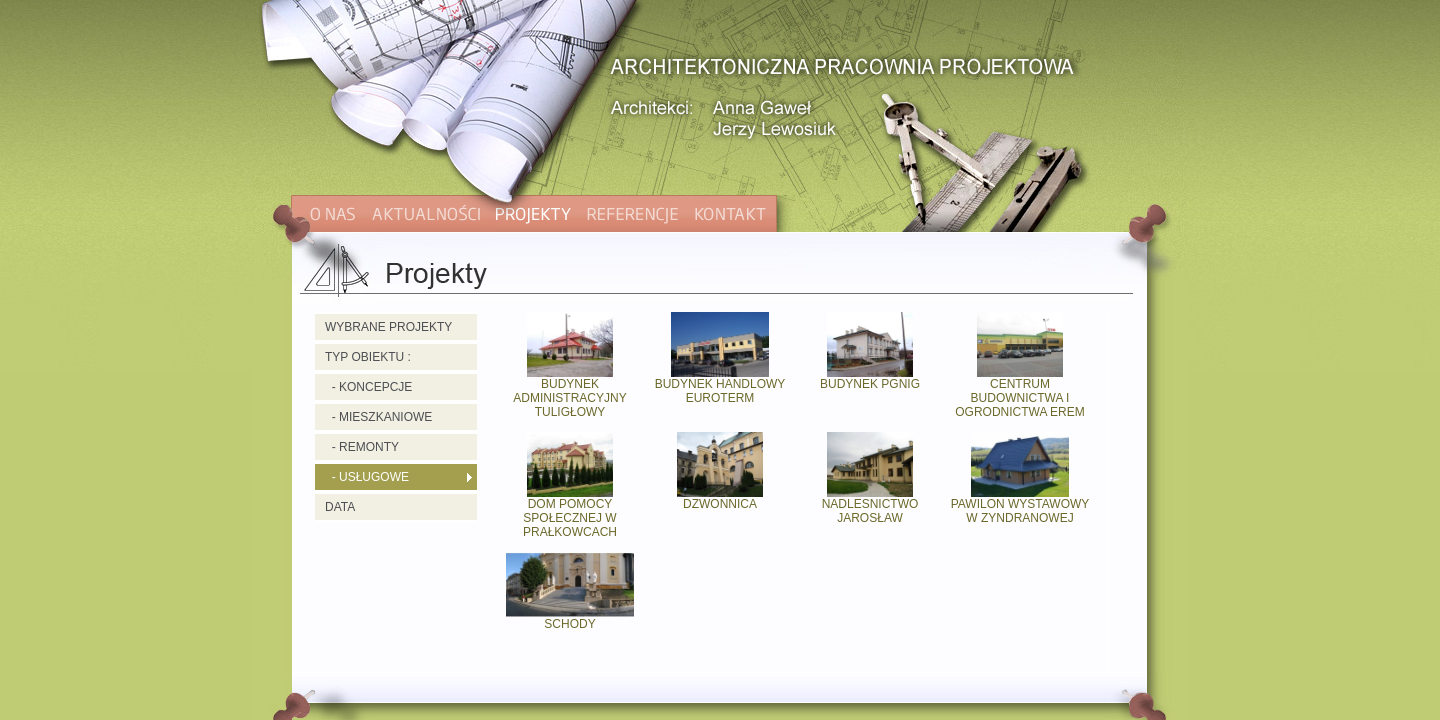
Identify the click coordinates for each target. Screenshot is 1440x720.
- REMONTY (362, 447)
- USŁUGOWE (367, 477)
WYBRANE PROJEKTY (388, 327)
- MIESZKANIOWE (378, 417)
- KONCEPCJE (368, 387)
